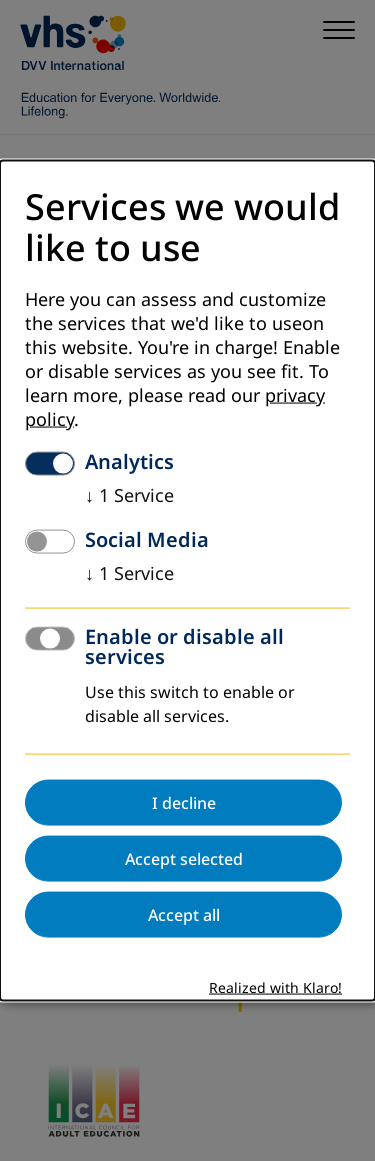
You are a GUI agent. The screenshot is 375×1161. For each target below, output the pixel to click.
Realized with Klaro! (275, 988)
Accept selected (184, 859)
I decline (184, 803)
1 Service (129, 496)
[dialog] (187, 580)
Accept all (184, 915)
